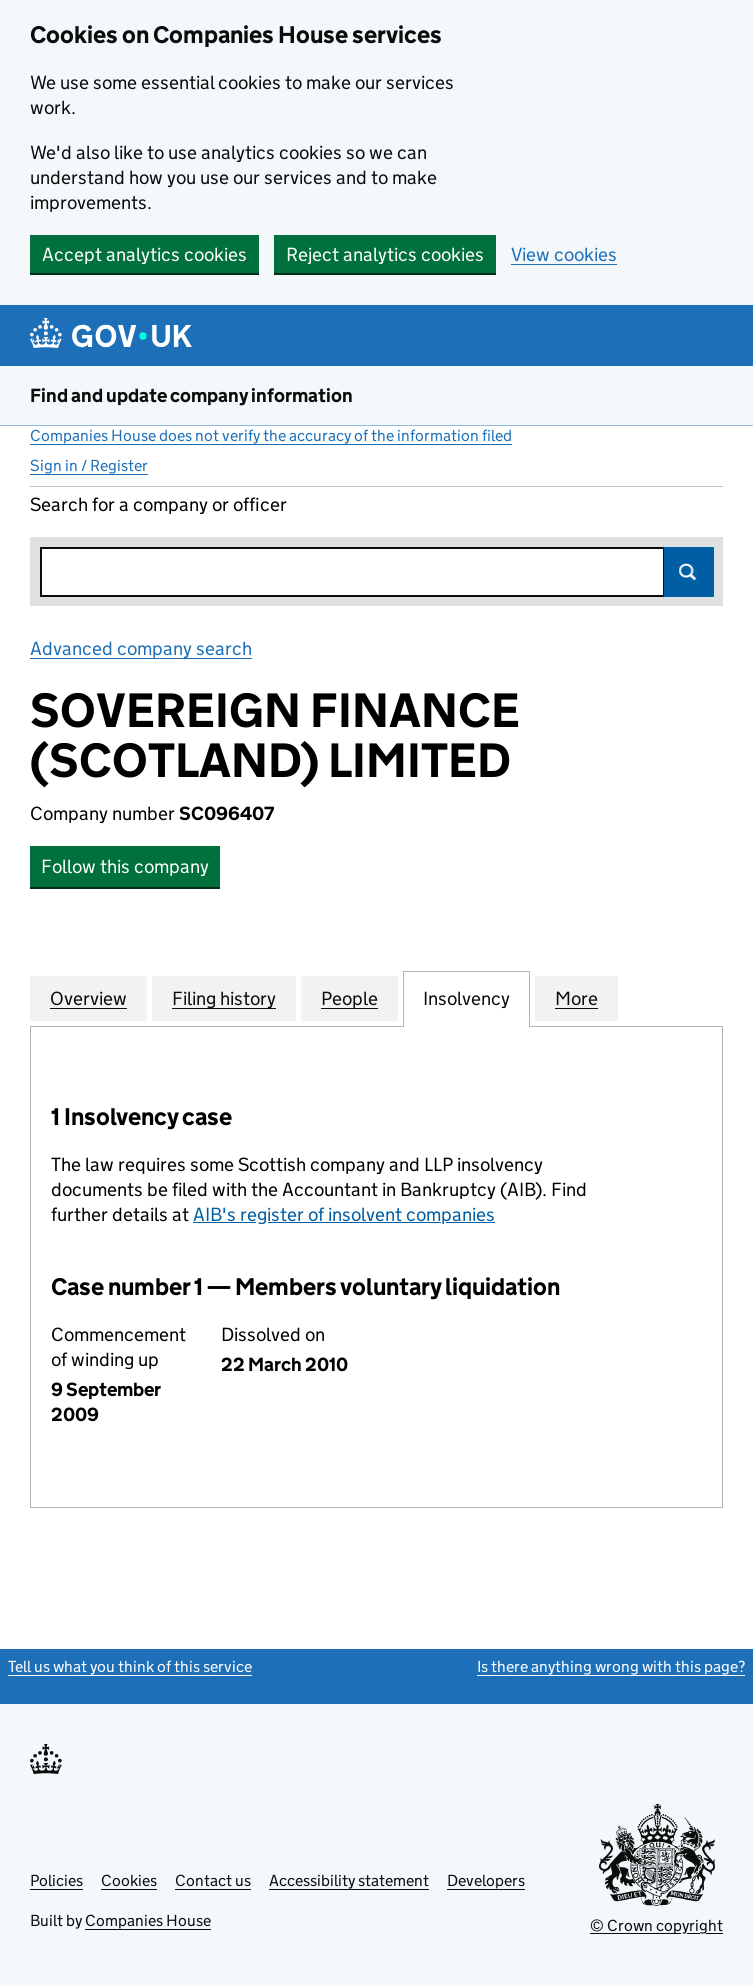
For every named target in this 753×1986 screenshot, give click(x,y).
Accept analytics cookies (144, 254)
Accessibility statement (349, 1880)
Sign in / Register (89, 465)
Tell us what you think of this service (130, 1666)
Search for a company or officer (158, 504)
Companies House (148, 1920)
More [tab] (576, 998)
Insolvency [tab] (466, 998)
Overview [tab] (88, 998)
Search (689, 572)
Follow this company (125, 866)
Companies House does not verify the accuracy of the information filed (271, 435)
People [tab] (349, 998)
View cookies (564, 254)
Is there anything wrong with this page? (611, 1666)
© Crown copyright (656, 1925)
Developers (486, 1880)
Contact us (213, 1880)
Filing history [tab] (224, 998)
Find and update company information (191, 395)
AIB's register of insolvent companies (344, 1214)
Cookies (129, 1880)
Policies (56, 1880)
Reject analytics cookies (385, 254)
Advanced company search (141, 648)
